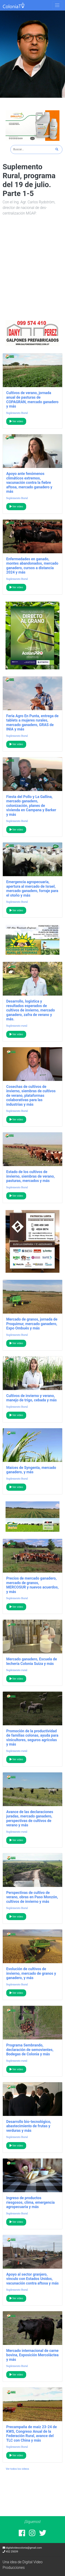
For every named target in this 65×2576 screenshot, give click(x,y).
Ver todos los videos (17, 2468)
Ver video (16, 421)
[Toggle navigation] (57, 5)
